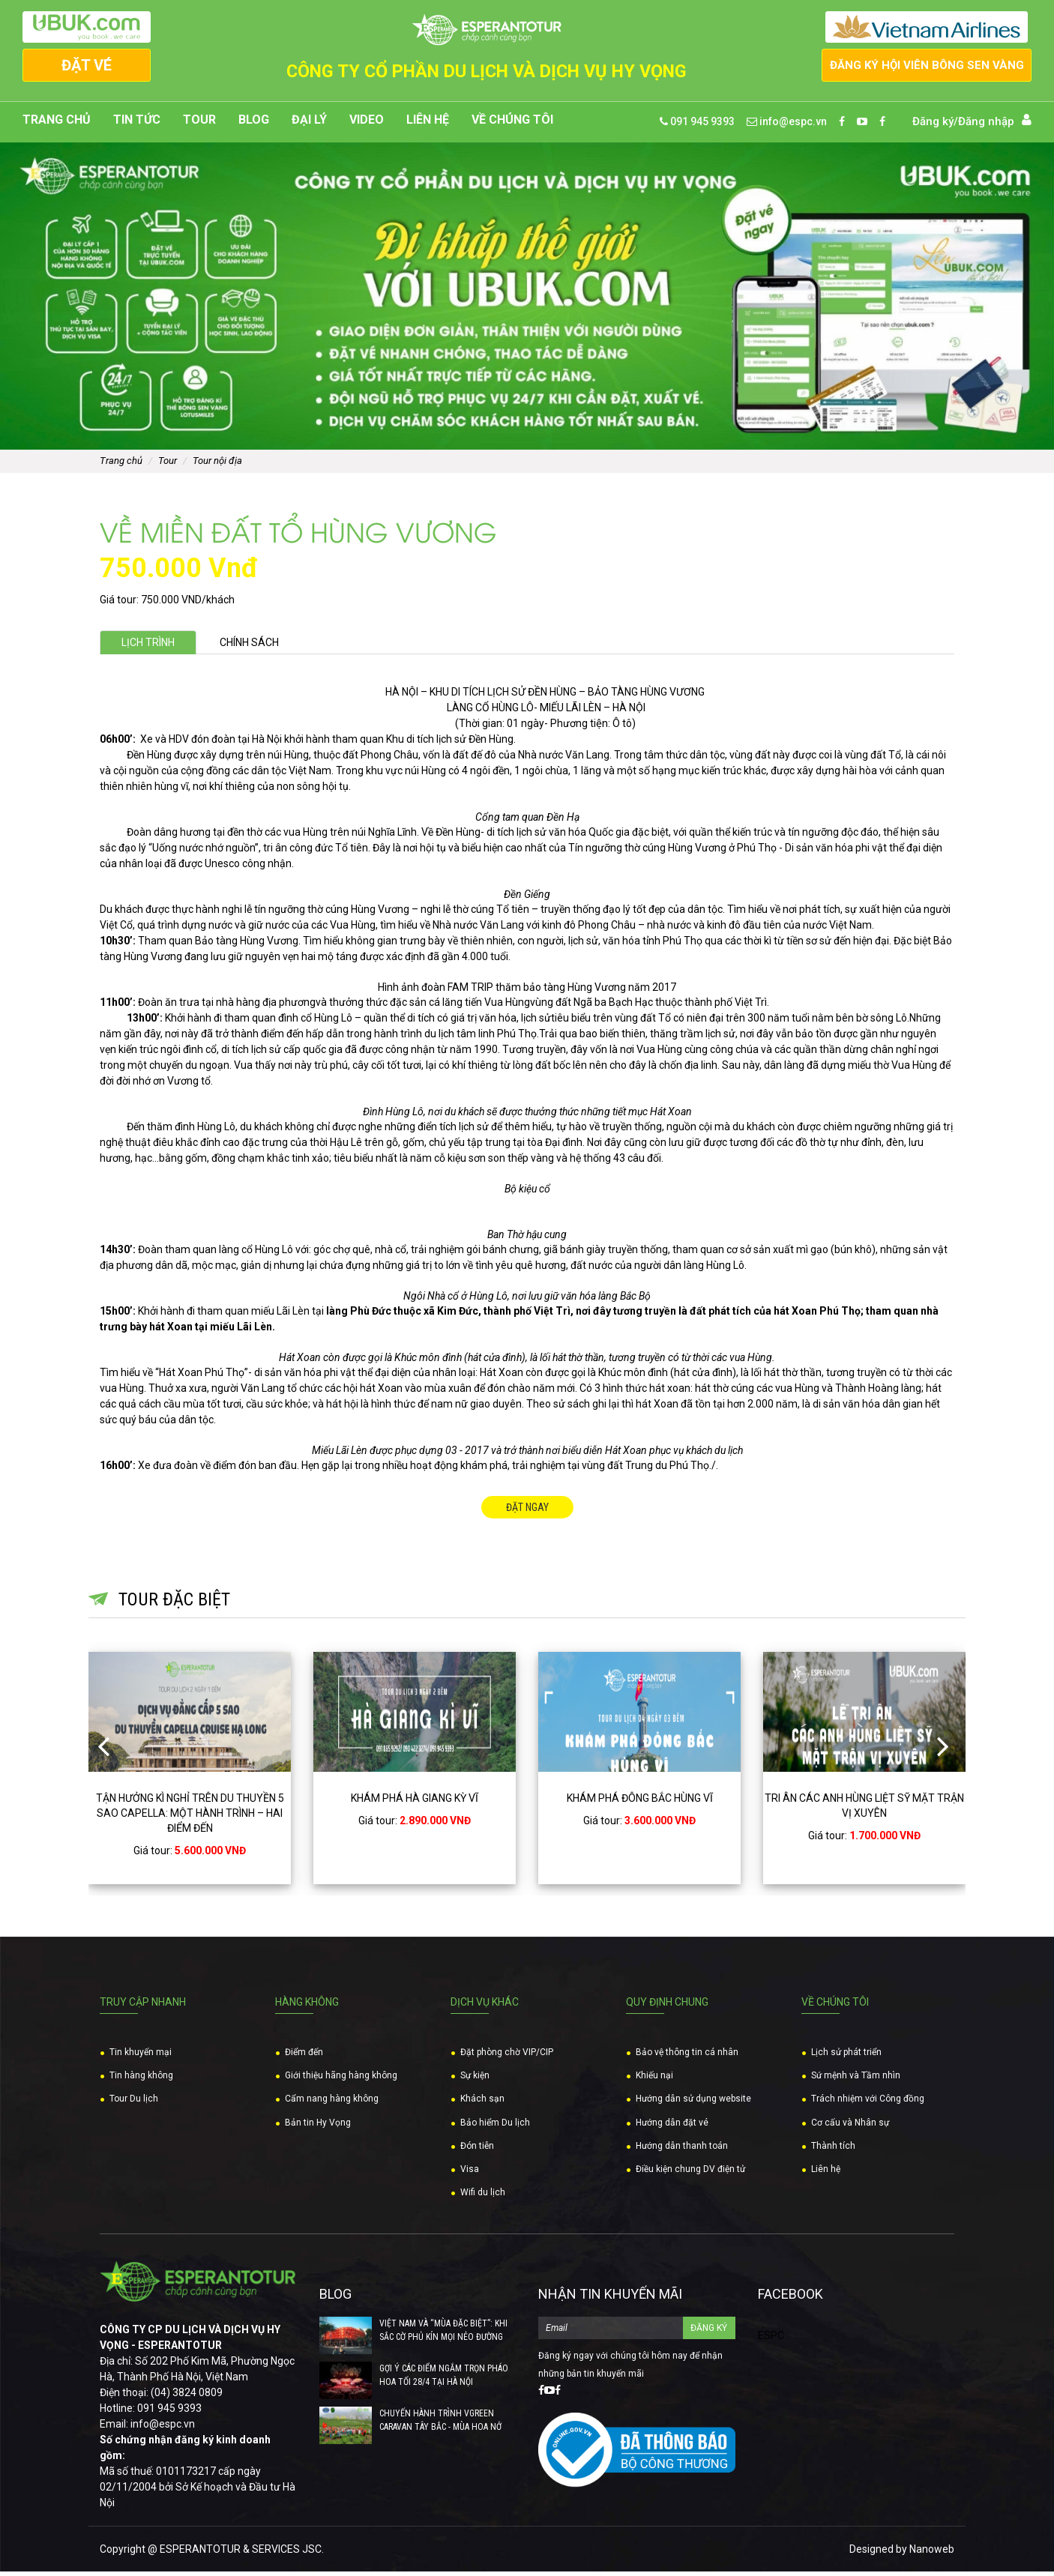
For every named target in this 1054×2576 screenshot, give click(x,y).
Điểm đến (304, 2056)
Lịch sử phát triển (846, 2056)
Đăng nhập (986, 126)
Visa (469, 2173)
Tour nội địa (217, 465)
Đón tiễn (477, 2149)
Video (366, 124)
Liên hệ (427, 124)
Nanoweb (931, 2554)
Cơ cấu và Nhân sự (850, 2126)
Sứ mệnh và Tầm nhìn (855, 2080)
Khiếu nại (654, 2080)
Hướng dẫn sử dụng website (693, 2103)
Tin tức (136, 124)
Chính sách (265, 647)
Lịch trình (153, 647)
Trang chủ (56, 124)
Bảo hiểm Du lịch (495, 2126)
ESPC (771, 2340)
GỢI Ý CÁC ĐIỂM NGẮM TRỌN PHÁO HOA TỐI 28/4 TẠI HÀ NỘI (443, 2380)
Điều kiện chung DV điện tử (690, 2173)
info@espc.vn (787, 126)
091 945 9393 (697, 126)
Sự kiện (475, 2080)
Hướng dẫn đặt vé (672, 2126)
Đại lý (309, 124)
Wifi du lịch (482, 2197)
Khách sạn (482, 2103)
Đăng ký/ (935, 126)
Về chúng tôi (512, 124)
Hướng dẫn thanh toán (682, 2149)
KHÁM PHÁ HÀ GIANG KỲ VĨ (414, 1802)
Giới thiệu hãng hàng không (341, 2080)
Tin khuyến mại (140, 2056)
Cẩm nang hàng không (332, 2103)
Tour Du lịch (133, 2103)
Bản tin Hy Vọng (318, 2126)
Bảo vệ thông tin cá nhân (687, 2056)
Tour (199, 124)
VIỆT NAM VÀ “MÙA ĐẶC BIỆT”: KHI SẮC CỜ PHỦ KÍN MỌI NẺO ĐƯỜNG (443, 2335)
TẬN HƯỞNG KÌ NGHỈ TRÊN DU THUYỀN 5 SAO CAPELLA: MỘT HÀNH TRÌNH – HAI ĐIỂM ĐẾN (190, 1817)
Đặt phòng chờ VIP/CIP (506, 2056)
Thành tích (833, 2149)
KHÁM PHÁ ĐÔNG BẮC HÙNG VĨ (640, 1802)
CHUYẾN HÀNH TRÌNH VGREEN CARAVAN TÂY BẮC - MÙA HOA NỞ (440, 2425)
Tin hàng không (141, 2080)
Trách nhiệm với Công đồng (867, 2103)
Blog (253, 124)
